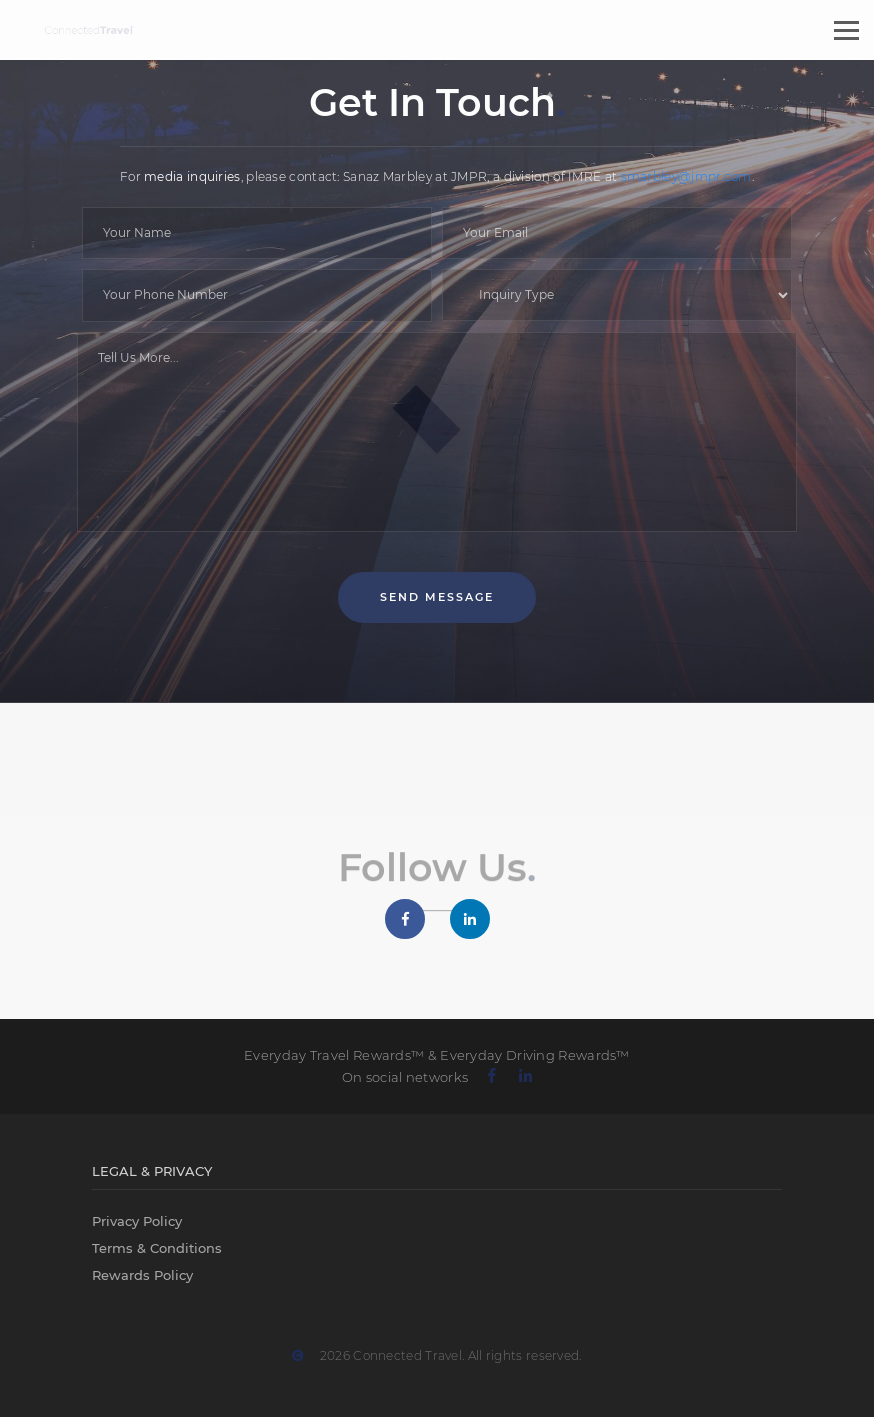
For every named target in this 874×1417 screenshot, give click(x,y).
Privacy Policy (137, 1221)
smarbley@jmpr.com (686, 176)
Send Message (437, 597)
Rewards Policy (142, 1275)
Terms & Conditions (157, 1248)
